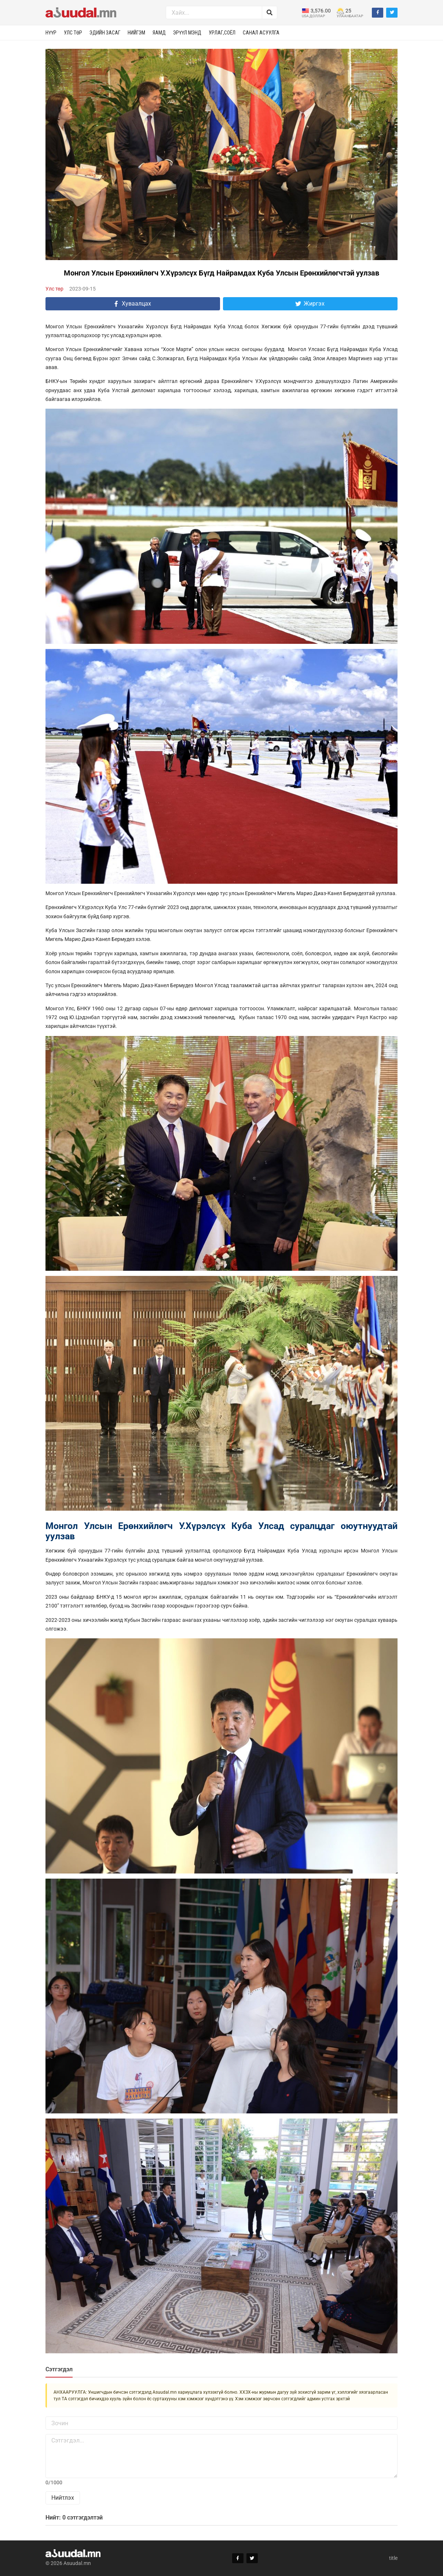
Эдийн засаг (104, 33)
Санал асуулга (261, 33)
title (393, 2558)
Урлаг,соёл (222, 33)
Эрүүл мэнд (187, 33)
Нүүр (50, 33)
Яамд (159, 33)
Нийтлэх (62, 2497)
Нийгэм (136, 33)
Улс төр (73, 33)
